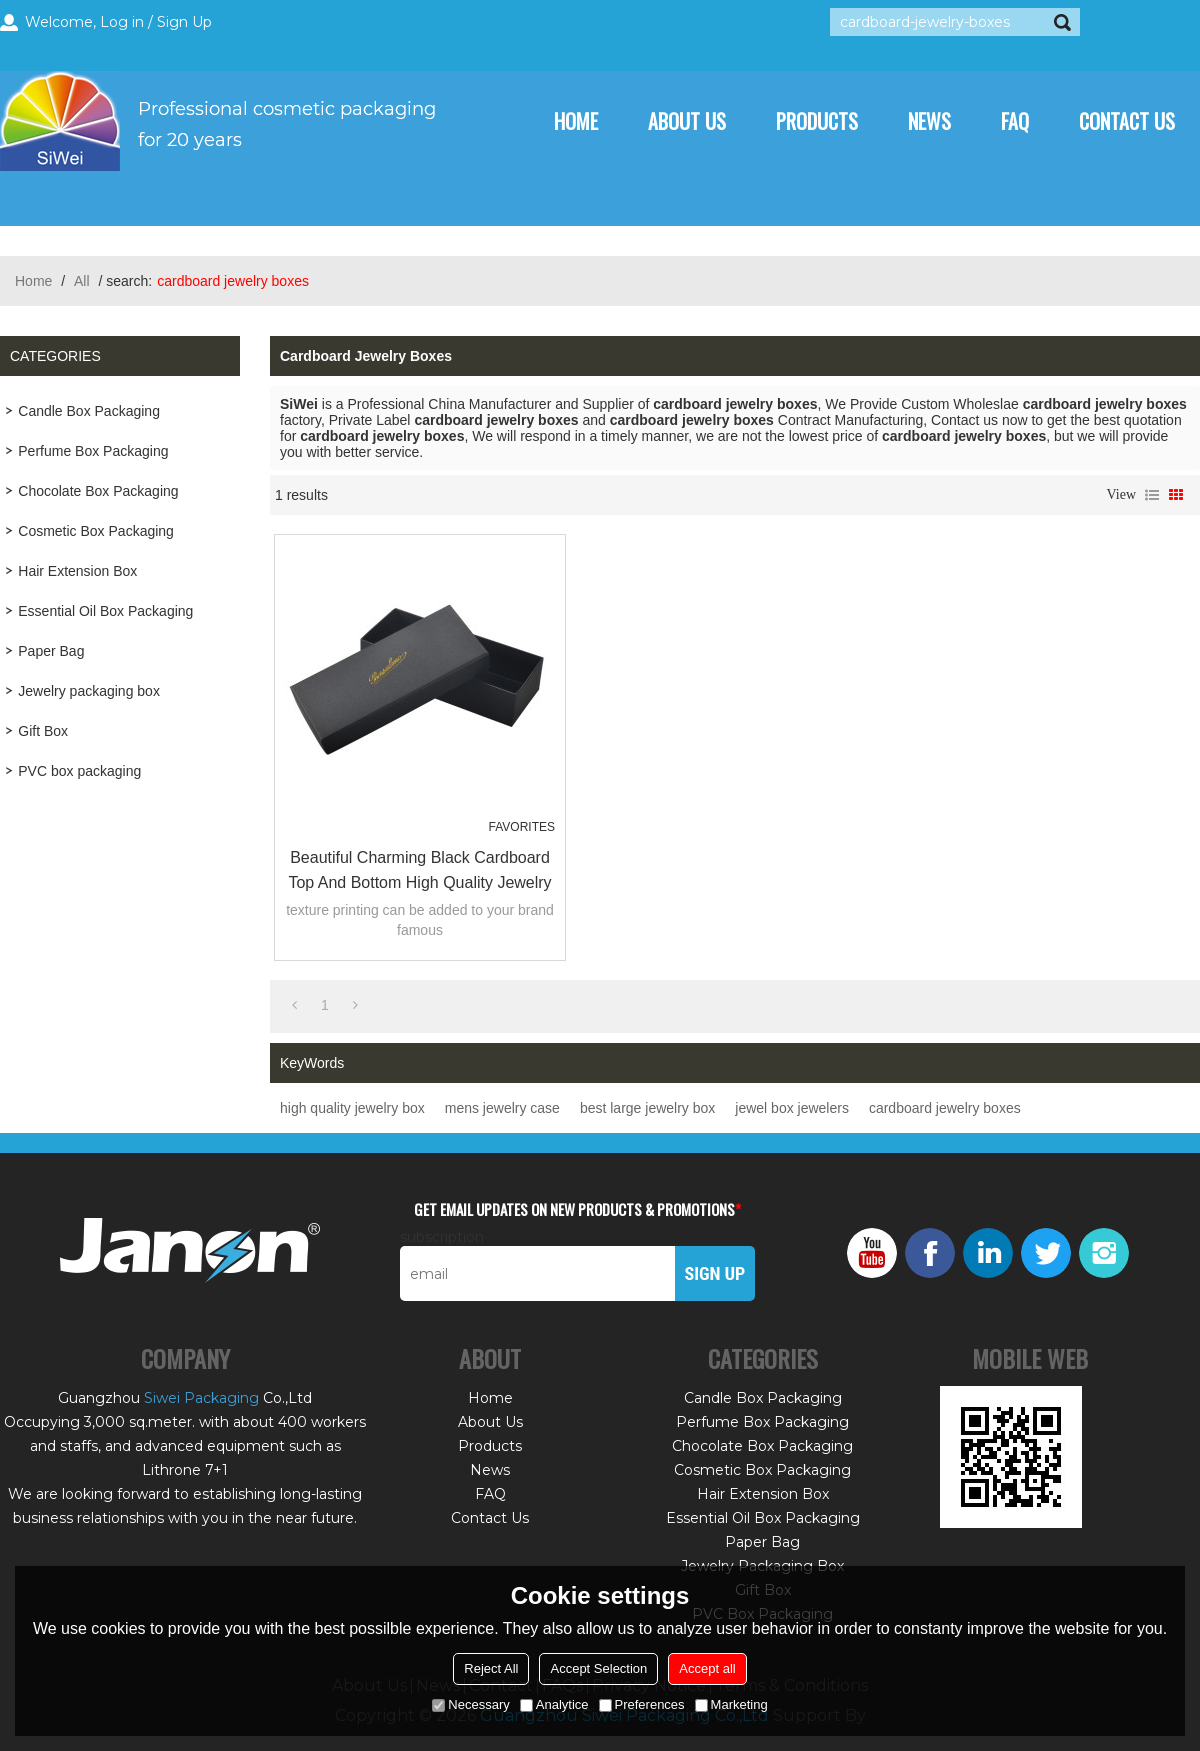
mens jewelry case (502, 1108)
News (929, 121)
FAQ (1015, 121)
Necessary (470, 1704)
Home (576, 121)
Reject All (491, 1668)
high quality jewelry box (352, 1108)
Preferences (642, 1704)
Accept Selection (598, 1668)
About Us (687, 121)
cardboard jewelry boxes (945, 1108)
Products (817, 121)
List (1152, 495)
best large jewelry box (647, 1108)
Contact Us (1127, 121)
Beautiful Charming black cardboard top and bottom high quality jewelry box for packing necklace (419, 872)
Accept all (707, 1668)
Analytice (554, 1704)
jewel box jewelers (792, 1108)
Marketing (731, 1704)
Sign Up (184, 22)
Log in (122, 22)
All (82, 281)
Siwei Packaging (201, 1398)
